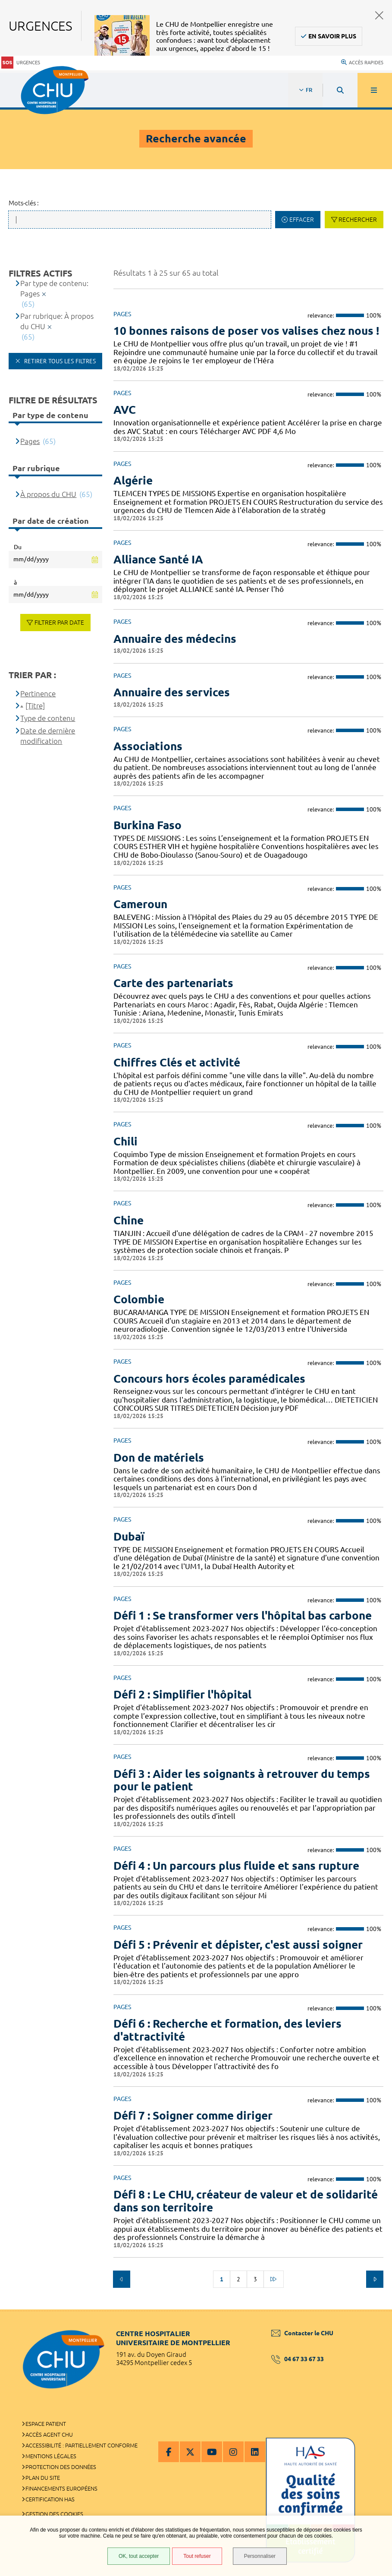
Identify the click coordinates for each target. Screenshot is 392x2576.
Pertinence (38, 693)
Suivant (374, 2279)
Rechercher (358, 219)
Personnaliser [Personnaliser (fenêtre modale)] (260, 2556)
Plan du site (42, 2478)
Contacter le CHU (302, 2333)
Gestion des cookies (54, 2514)
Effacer (301, 219)
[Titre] (35, 705)
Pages (30, 441)
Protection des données (60, 2467)
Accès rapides (362, 62)
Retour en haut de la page (370, 2309)
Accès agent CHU (49, 2434)
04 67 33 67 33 (297, 2359)
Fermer (379, 15)
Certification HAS (50, 2499)
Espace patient (45, 2424)
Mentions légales (50, 2456)
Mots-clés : (24, 203)
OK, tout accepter (139, 2556)
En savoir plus (332, 36)
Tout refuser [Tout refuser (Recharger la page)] (196, 2556)
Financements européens (61, 2488)
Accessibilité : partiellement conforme (81, 2445)
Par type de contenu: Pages (54, 288)
